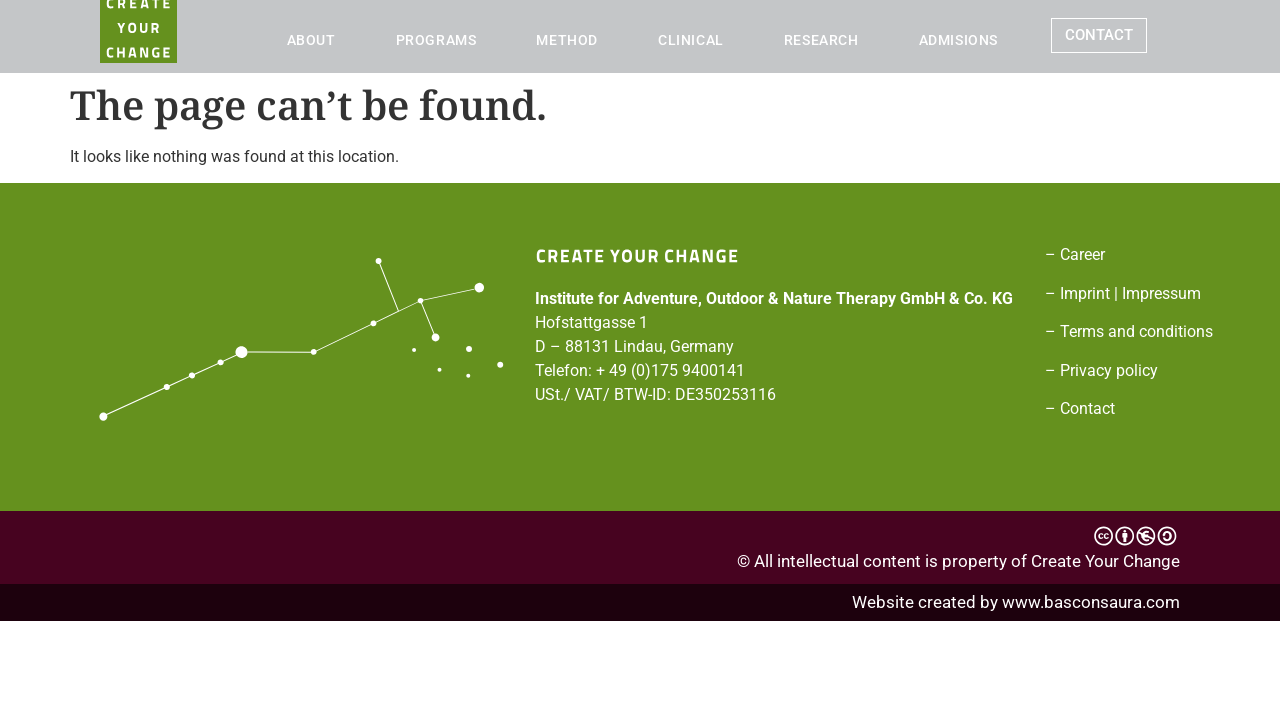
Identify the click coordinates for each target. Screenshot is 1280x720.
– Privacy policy (1101, 370)
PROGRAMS (436, 40)
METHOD (567, 40)
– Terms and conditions (1129, 331)
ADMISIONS (958, 40)
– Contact (1080, 408)
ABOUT (311, 40)
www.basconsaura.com (1091, 602)
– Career (1075, 254)
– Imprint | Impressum (1123, 293)
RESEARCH (821, 40)
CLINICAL (691, 40)
